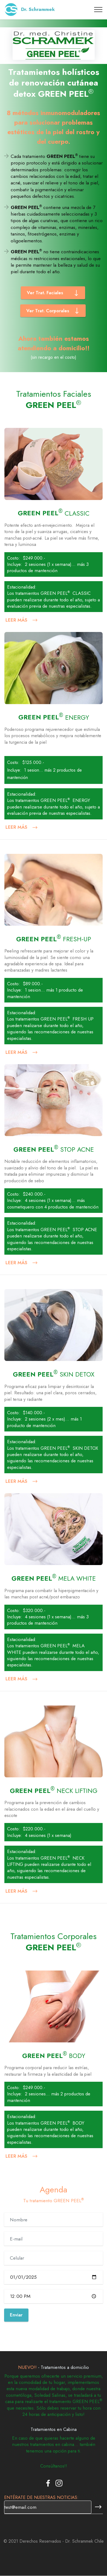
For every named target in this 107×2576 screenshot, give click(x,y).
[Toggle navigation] (98, 9)
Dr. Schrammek (38, 9)
